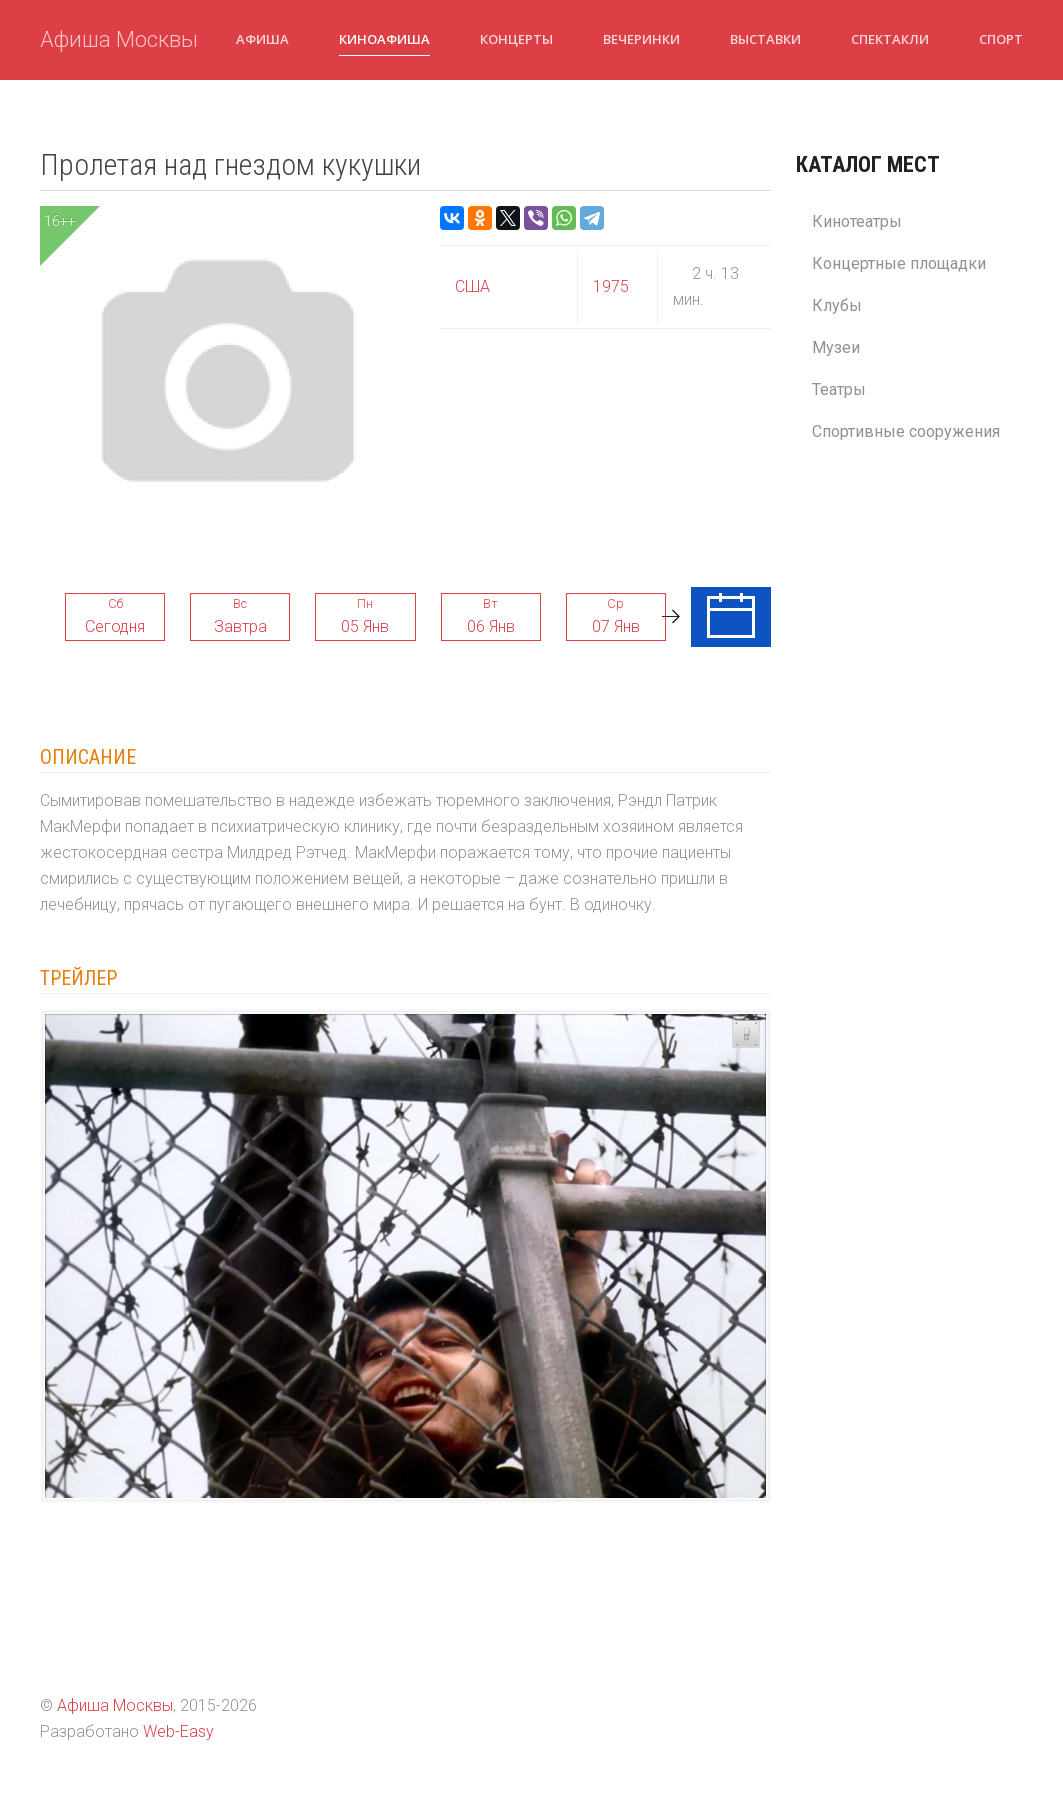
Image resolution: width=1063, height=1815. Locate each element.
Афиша (262, 39)
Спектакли (890, 39)
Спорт (1001, 39)
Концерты (516, 39)
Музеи (836, 347)
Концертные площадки (899, 263)
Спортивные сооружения (906, 431)
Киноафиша (384, 39)
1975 (611, 286)
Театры (839, 389)
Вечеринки (641, 39)
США (472, 286)
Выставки (765, 39)
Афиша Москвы (119, 39)
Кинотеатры (857, 221)
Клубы (837, 305)
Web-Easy (178, 1731)
